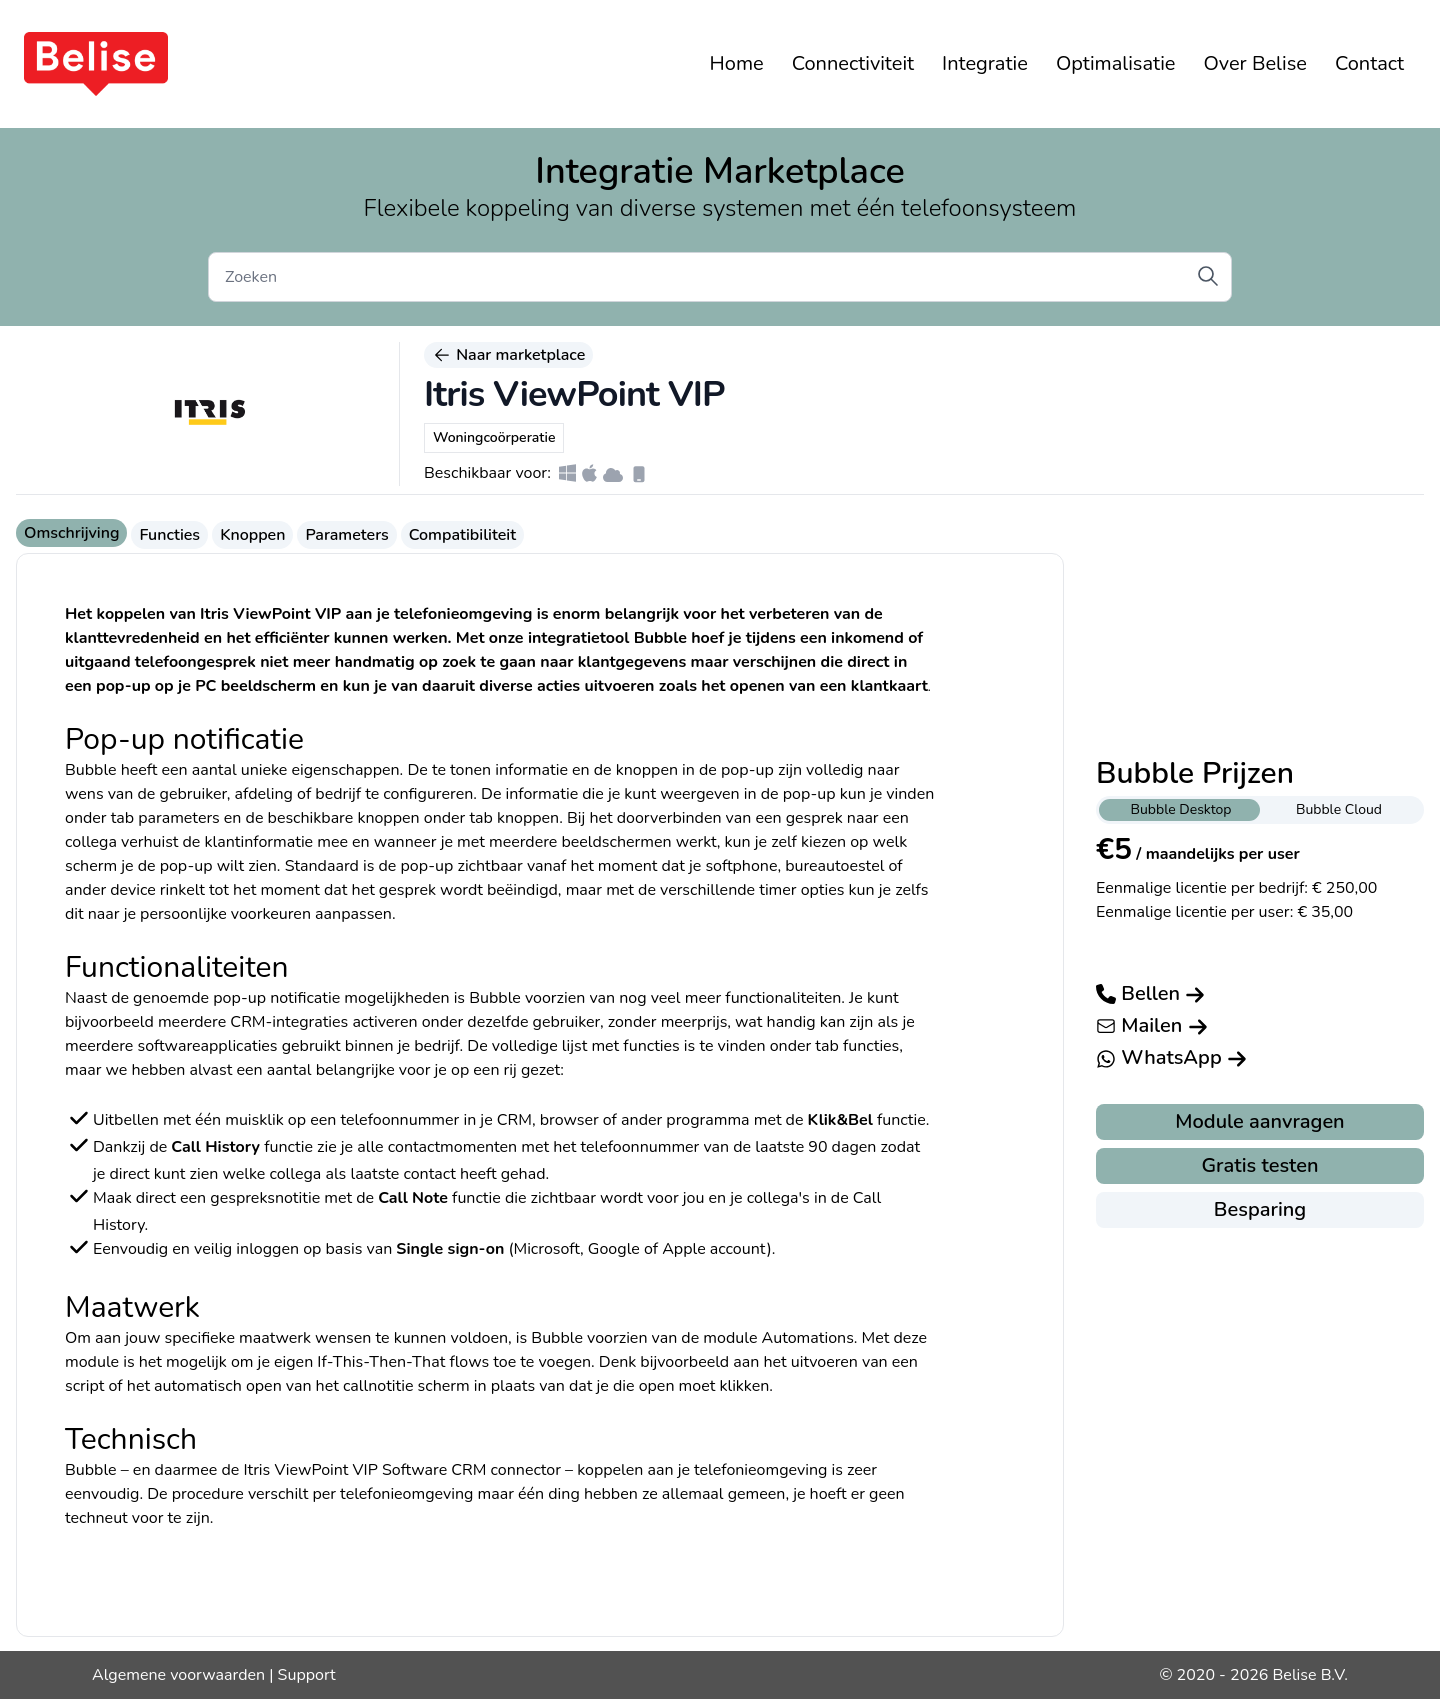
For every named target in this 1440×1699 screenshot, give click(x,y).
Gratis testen (1259, 1165)
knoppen (528, 818)
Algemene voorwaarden (178, 1675)
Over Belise (1254, 63)
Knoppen (252, 535)
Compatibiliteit (462, 535)
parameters (179, 818)
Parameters (346, 535)
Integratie (985, 63)
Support (307, 1675)
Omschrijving (71, 533)
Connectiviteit (853, 63)
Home (737, 63)
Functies (169, 535)
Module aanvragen (1259, 1121)
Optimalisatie (1116, 63)
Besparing (1260, 1209)
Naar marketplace (508, 355)
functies (871, 1046)
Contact (1369, 63)
